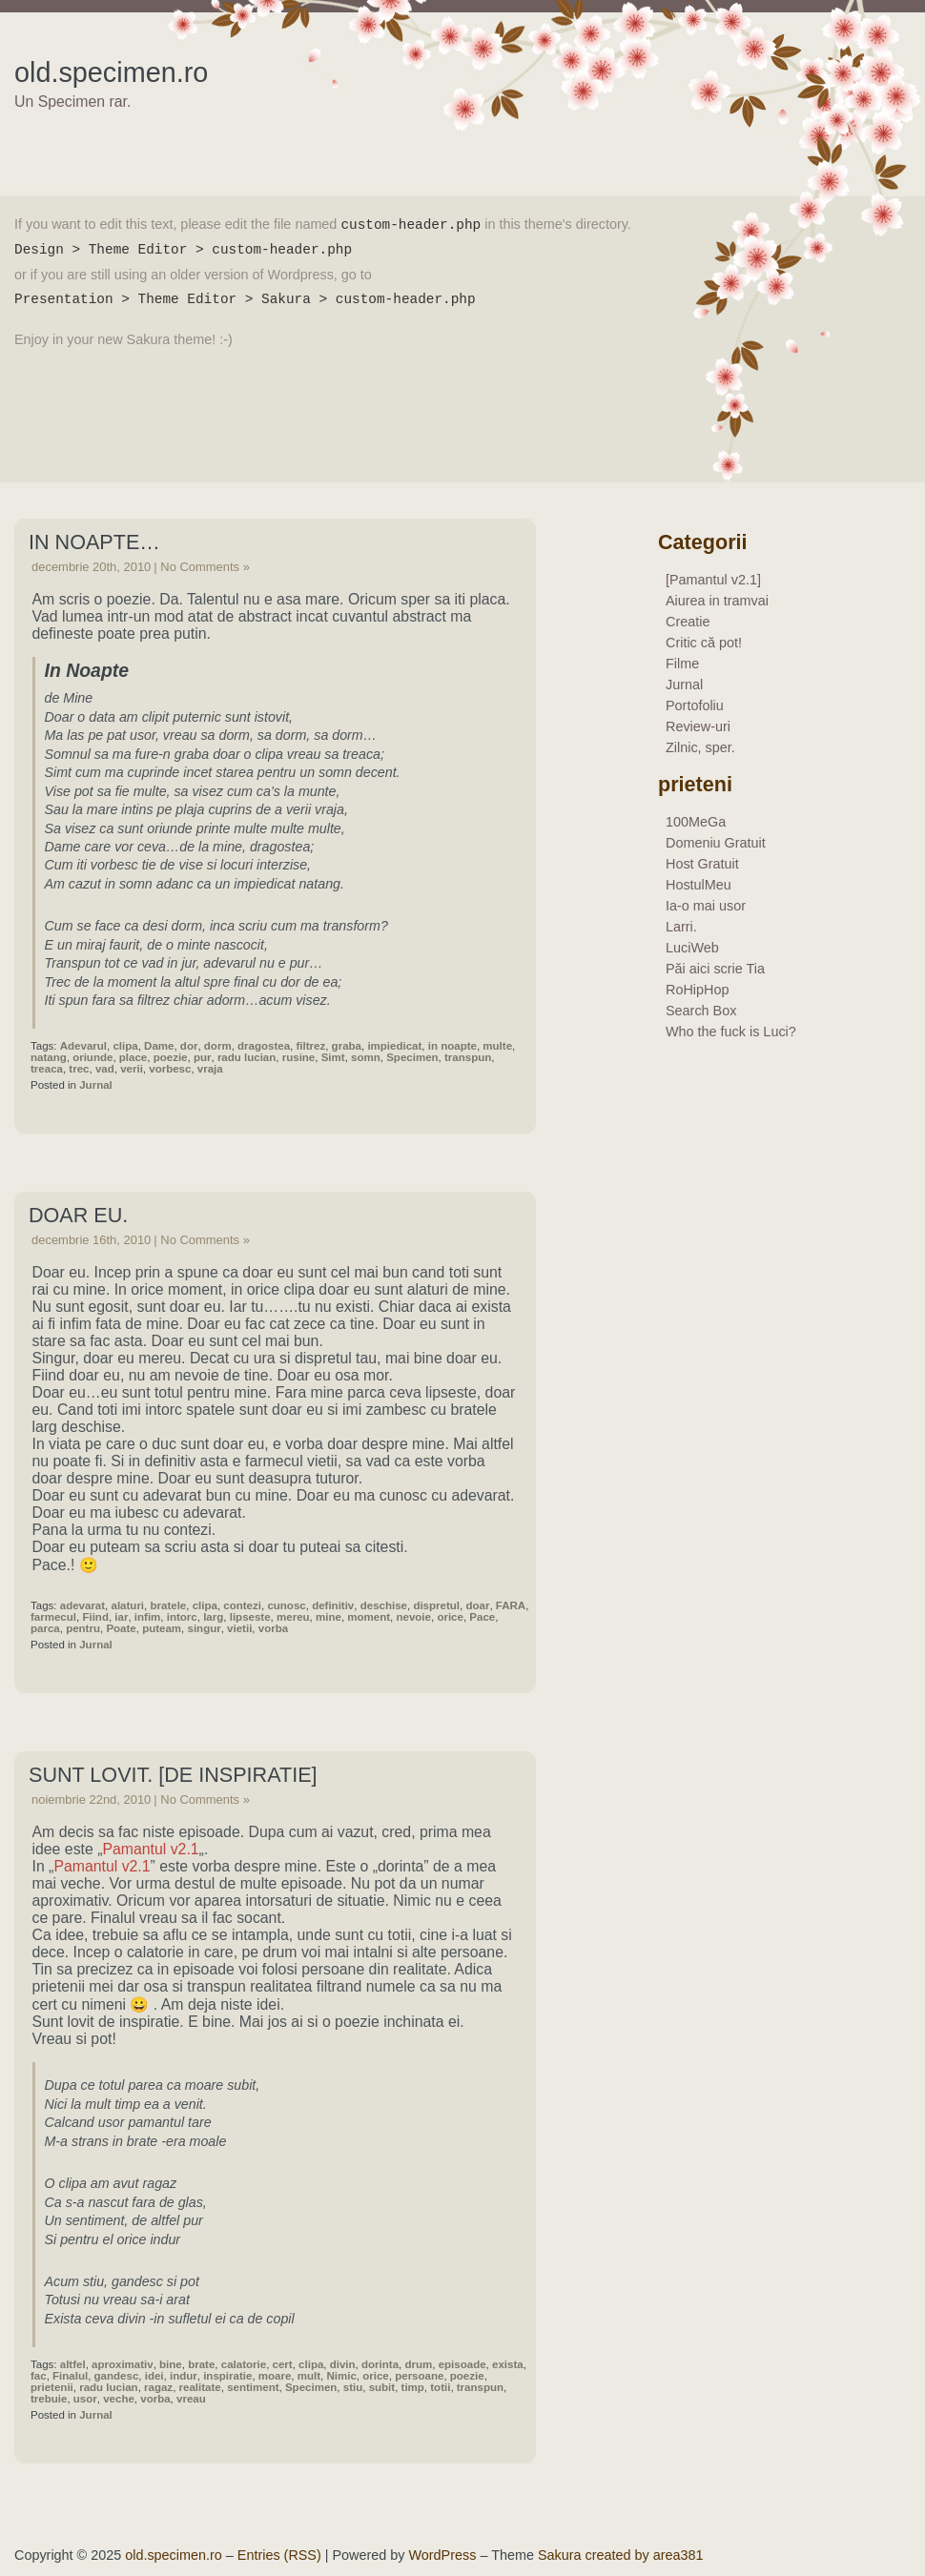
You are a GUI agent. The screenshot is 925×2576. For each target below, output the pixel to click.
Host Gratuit (702, 863)
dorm (218, 1046)
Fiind (95, 1617)
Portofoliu (695, 705)
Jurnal (96, 1085)
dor (189, 1046)
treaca (47, 1068)
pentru (83, 1628)
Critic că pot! (704, 642)
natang (49, 1057)
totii (440, 2387)
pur (203, 1057)
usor (85, 2398)
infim (147, 1617)
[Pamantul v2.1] (713, 579)
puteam (161, 1628)
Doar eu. (78, 1215)
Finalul (70, 2376)
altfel (73, 2364)
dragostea (263, 1046)
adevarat (82, 1605)
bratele (168, 1605)
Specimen (412, 1057)
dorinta (380, 2364)
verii (131, 1068)
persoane (419, 2376)
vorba (273, 1628)
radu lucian (246, 1057)
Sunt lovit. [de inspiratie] (173, 1775)
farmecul (53, 1617)
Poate (120, 1628)
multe (497, 1046)
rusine (299, 1057)
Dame (159, 1046)
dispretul (436, 1605)
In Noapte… (94, 542)
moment (368, 1617)
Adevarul (83, 1046)
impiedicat (394, 1046)
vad (104, 1068)
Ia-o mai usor (706, 905)
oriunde (92, 1057)
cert (283, 2364)
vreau (191, 2398)
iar (121, 1617)
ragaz (158, 2387)
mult (309, 2376)
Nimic (341, 2376)
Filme (682, 663)
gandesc (116, 2376)
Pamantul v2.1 (150, 1849)
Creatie (687, 621)
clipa (125, 1046)
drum (418, 2364)
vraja (210, 1068)
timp (412, 2387)
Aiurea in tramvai (717, 600)
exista (508, 2364)
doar (477, 1605)
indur (183, 2376)
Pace (482, 1617)
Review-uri (698, 726)
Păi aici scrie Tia (715, 968)
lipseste (250, 1617)
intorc (182, 1617)
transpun (467, 1057)
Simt (333, 1057)
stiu (352, 2387)
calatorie (243, 2364)
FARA (510, 1605)
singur (204, 1628)
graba (346, 1046)
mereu (293, 1617)
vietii (239, 1628)
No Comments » (205, 567)
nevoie (413, 1617)
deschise (383, 1605)
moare (275, 2376)
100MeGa (696, 821)
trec (79, 1068)
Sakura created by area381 (621, 2555)
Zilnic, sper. (700, 747)
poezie (171, 1057)
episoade (462, 2364)
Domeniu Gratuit (716, 842)
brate (201, 2364)
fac (39, 2376)
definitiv (333, 1605)
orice (450, 1617)
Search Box (701, 1010)
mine (328, 1617)
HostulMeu (698, 884)
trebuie (49, 2398)
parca (45, 1628)
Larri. (681, 926)
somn (365, 1057)
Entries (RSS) (279, 2555)
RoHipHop (697, 989)
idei (154, 2376)
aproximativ (123, 2364)
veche (118, 2398)
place (133, 1057)
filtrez (310, 1046)
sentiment (252, 2387)
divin (343, 2364)
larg (213, 1617)
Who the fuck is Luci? (731, 1031)
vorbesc (170, 1068)
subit (382, 2387)
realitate (200, 2387)
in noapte (452, 1046)
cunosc (286, 1605)
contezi (242, 1605)
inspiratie (227, 2376)
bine (170, 2364)
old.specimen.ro (111, 72)
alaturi (128, 1605)
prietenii (52, 2387)
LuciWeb (692, 947)
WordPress (443, 2555)
